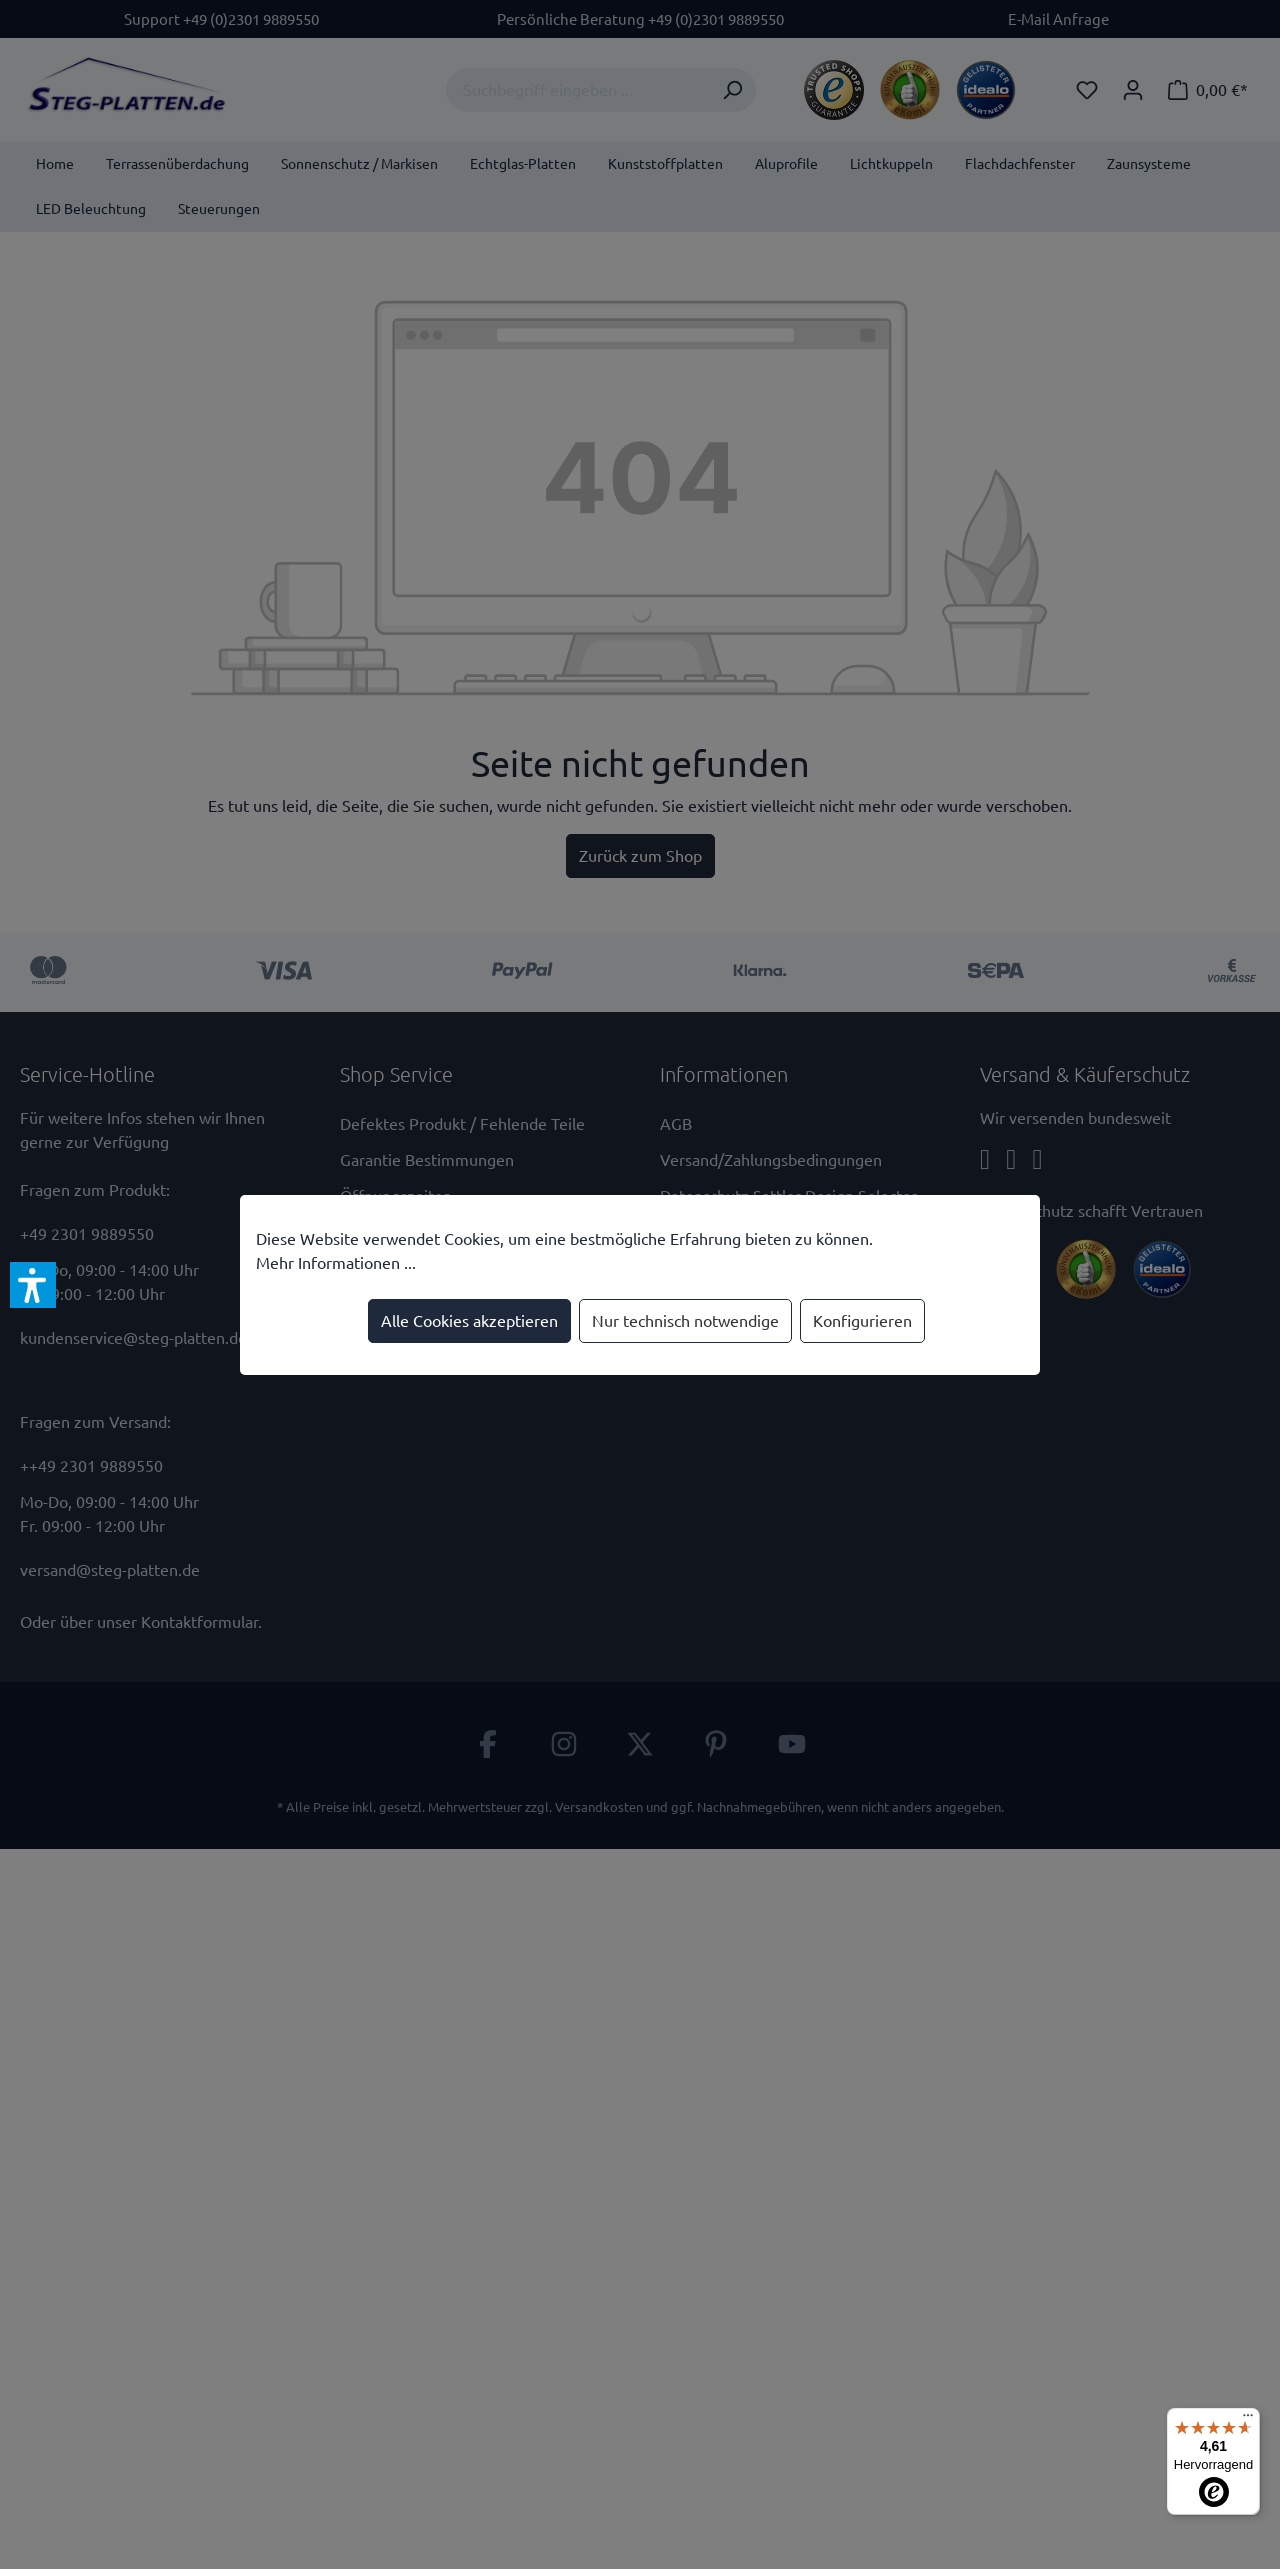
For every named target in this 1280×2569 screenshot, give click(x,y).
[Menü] (1248, 2420)
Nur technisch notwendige (685, 1321)
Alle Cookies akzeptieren (469, 1321)
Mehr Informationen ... (336, 1263)
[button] (33, 1285)
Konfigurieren (862, 1321)
